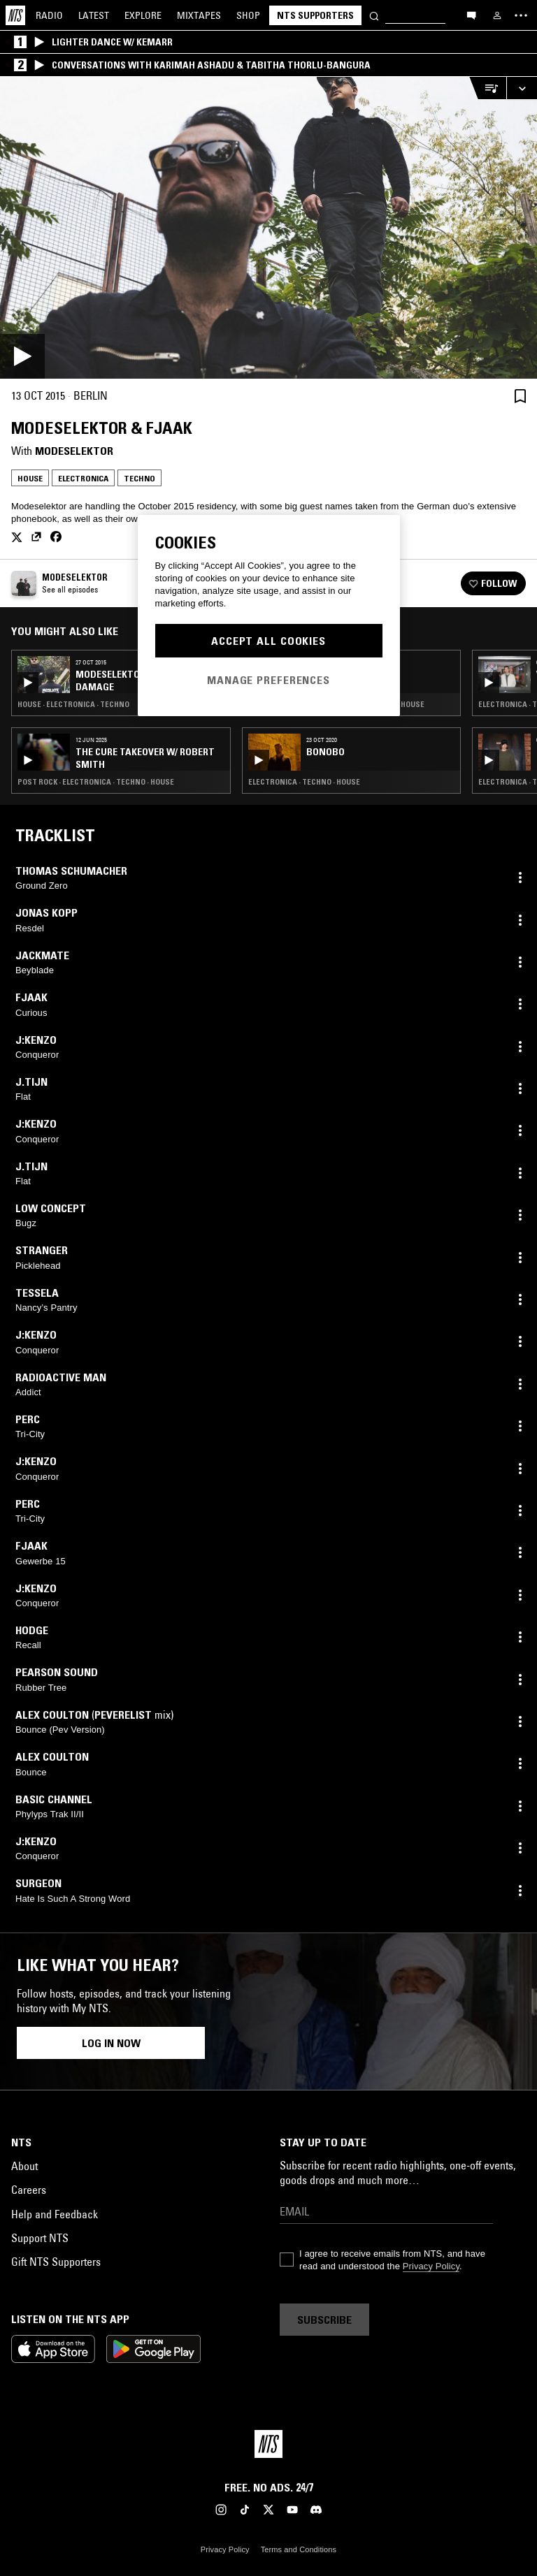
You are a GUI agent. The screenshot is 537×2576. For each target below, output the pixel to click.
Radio (49, 15)
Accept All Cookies (268, 641)
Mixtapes (199, 15)
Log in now (111, 2043)
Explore (143, 15)
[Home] (15, 15)
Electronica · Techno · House (304, 782)
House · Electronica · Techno (73, 704)
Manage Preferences (268, 680)
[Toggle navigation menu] (521, 15)
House (30, 478)
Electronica (83, 478)
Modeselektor (74, 451)
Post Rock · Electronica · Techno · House (95, 782)
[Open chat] (471, 15)
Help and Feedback (54, 2214)
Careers (28, 2190)
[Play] (268, 228)
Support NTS (40, 2238)
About (24, 2166)
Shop (248, 15)
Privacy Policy (431, 2266)
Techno (139, 478)
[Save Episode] (520, 396)
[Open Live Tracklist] (487, 88)
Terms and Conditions (298, 2549)
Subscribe (324, 2320)
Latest (93, 15)
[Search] (374, 15)
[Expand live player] (521, 88)
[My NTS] (497, 15)
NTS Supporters (315, 15)
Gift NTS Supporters (56, 2262)
